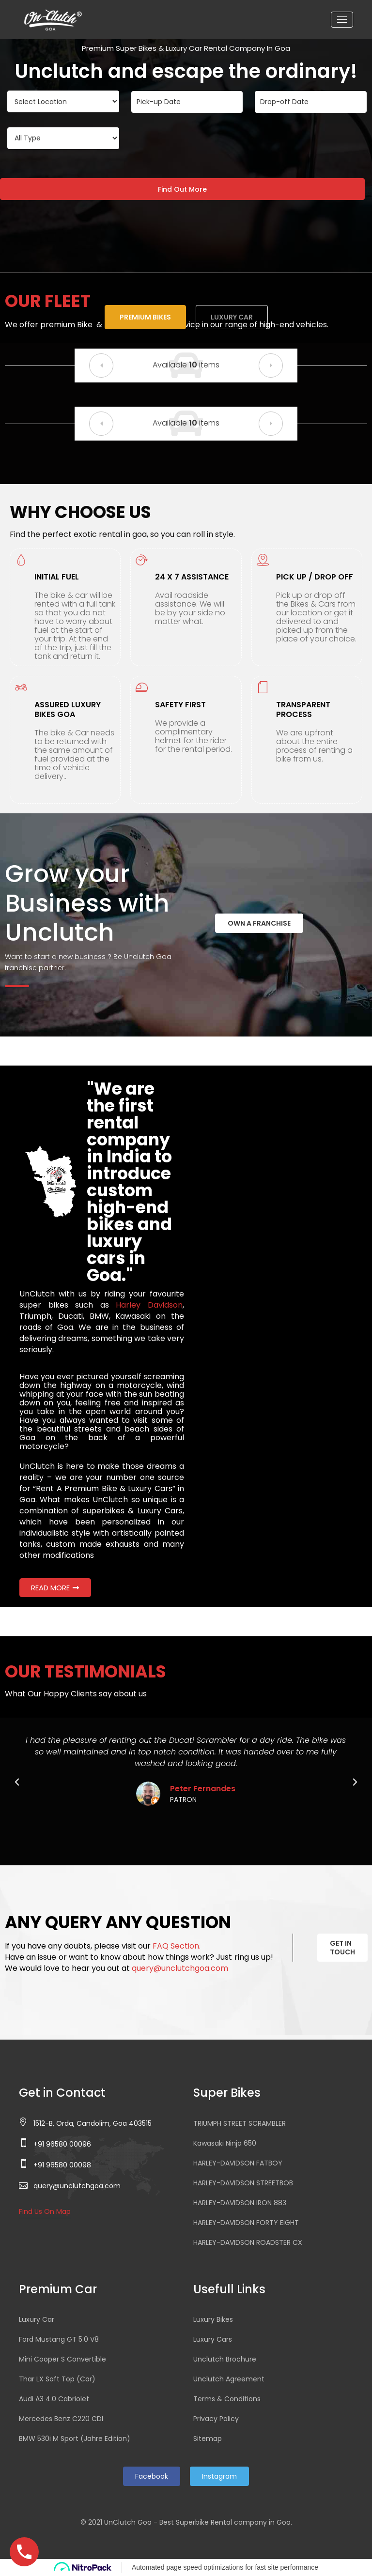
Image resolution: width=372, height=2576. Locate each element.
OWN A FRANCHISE (259, 923)
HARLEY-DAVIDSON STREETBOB (243, 2183)
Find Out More (182, 189)
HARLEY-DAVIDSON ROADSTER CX (247, 2242)
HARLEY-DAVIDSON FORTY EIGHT (246, 2222)
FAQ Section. (177, 1945)
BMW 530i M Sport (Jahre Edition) (74, 2438)
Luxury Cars (212, 2339)
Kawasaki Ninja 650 (224, 2143)
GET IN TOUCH (342, 1947)
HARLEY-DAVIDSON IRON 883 (239, 2203)
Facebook (151, 2476)
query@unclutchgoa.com (180, 1968)
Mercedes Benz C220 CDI (61, 2419)
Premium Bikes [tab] (145, 317)
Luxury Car (36, 2319)
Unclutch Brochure (224, 2359)
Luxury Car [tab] (232, 317)
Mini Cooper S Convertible (62, 2359)
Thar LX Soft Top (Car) (57, 2379)
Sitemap (207, 2438)
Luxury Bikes (213, 2319)
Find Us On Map (45, 2211)
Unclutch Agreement (228, 2379)
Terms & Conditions (227, 2399)
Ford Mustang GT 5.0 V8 (59, 2339)
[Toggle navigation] (342, 20)
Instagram (219, 2476)
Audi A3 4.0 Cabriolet (54, 2399)
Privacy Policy (216, 2419)
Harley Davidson (149, 1305)
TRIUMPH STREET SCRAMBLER (239, 2123)
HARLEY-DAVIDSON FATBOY (237, 2163)
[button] (101, 365)
